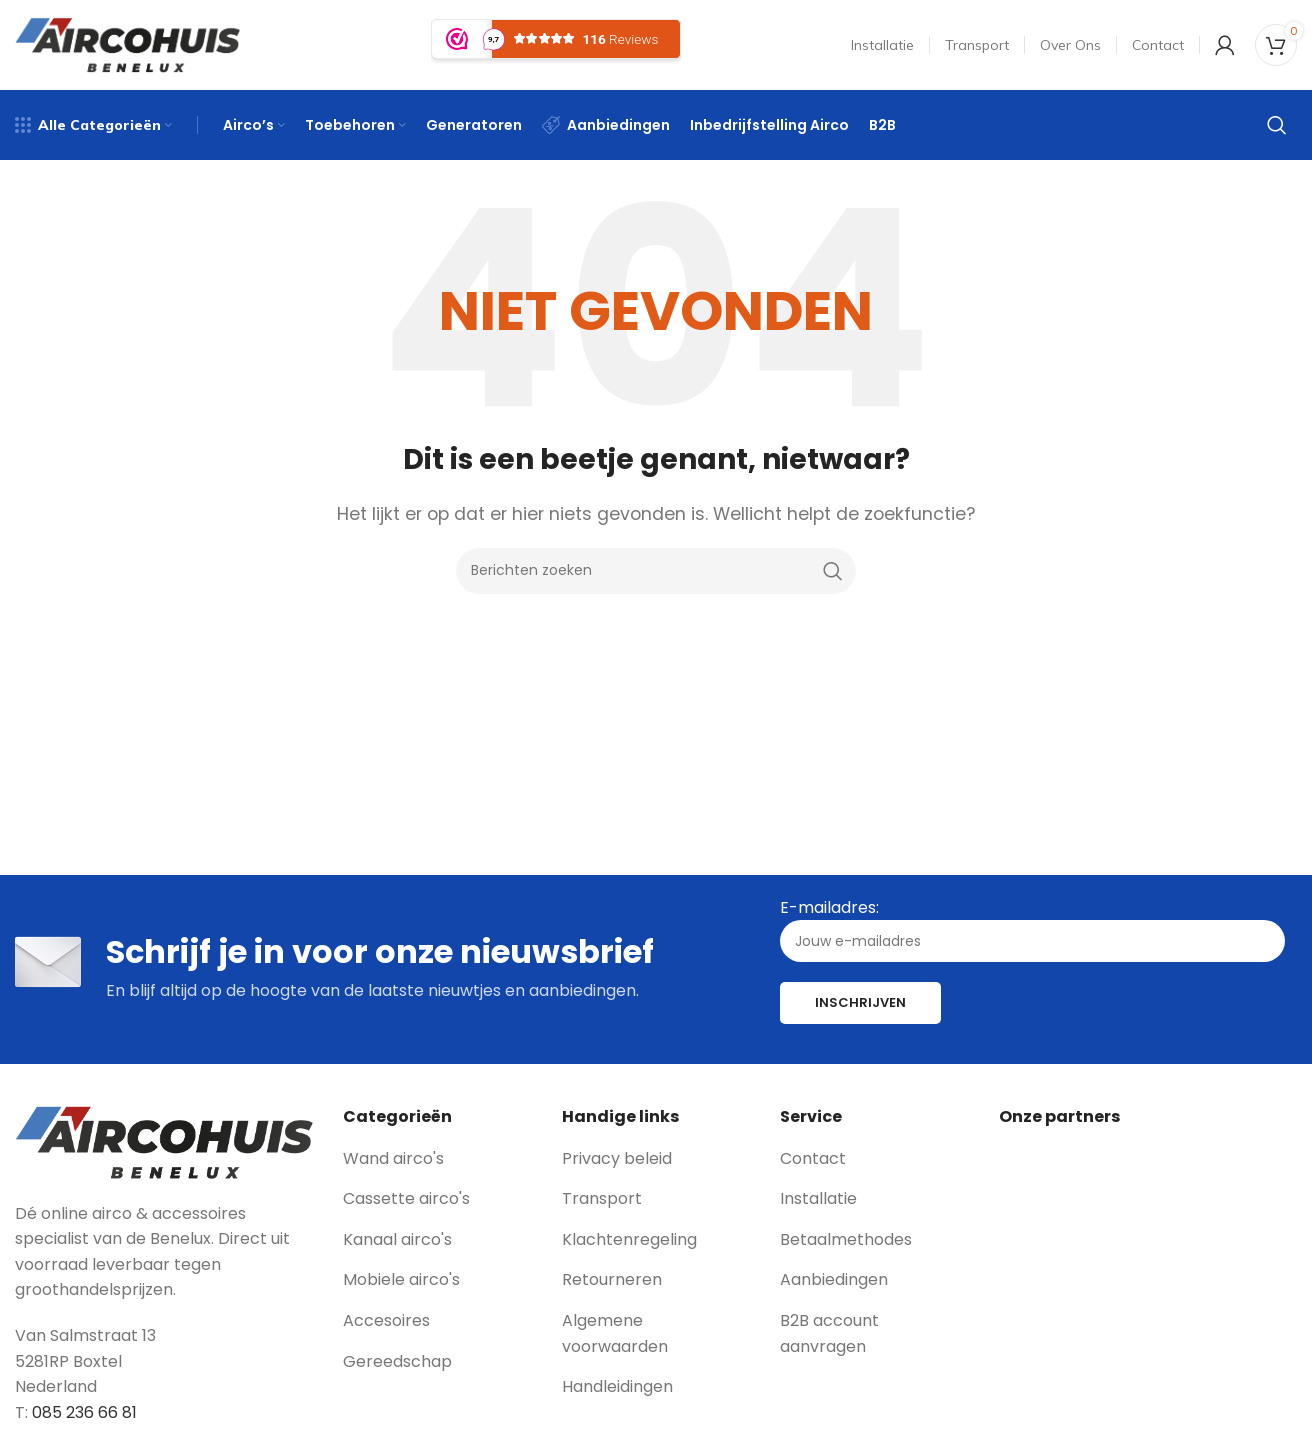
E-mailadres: (1032, 929)
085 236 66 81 (84, 1412)
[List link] (437, 1159)
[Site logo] (127, 43)
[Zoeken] (1277, 125)
